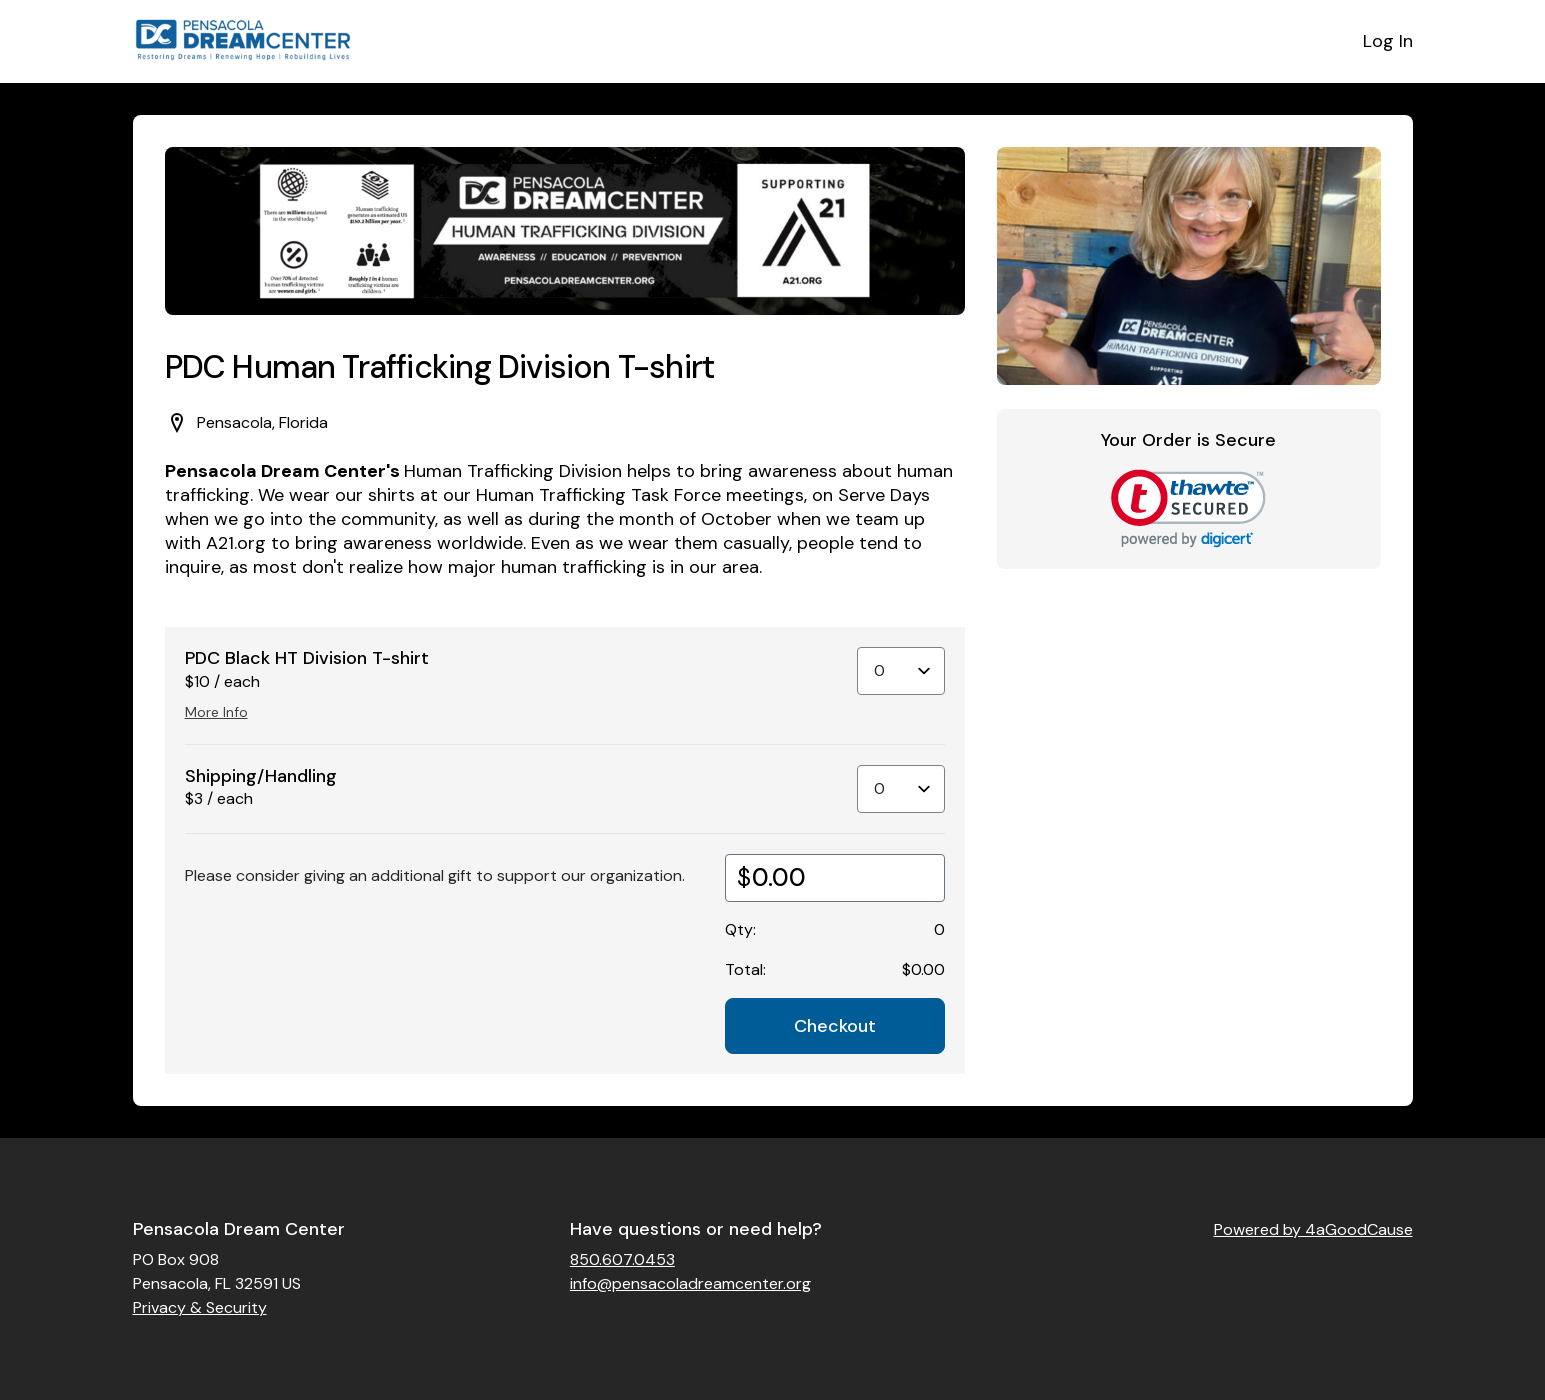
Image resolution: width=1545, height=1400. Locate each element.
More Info (216, 712)
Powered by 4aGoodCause (1313, 1229)
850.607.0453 (622, 1259)
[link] (1188, 508)
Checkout (835, 1026)
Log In (1388, 41)
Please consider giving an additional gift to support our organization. (435, 875)
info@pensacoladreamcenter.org (690, 1283)
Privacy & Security (200, 1307)
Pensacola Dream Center (239, 1229)
